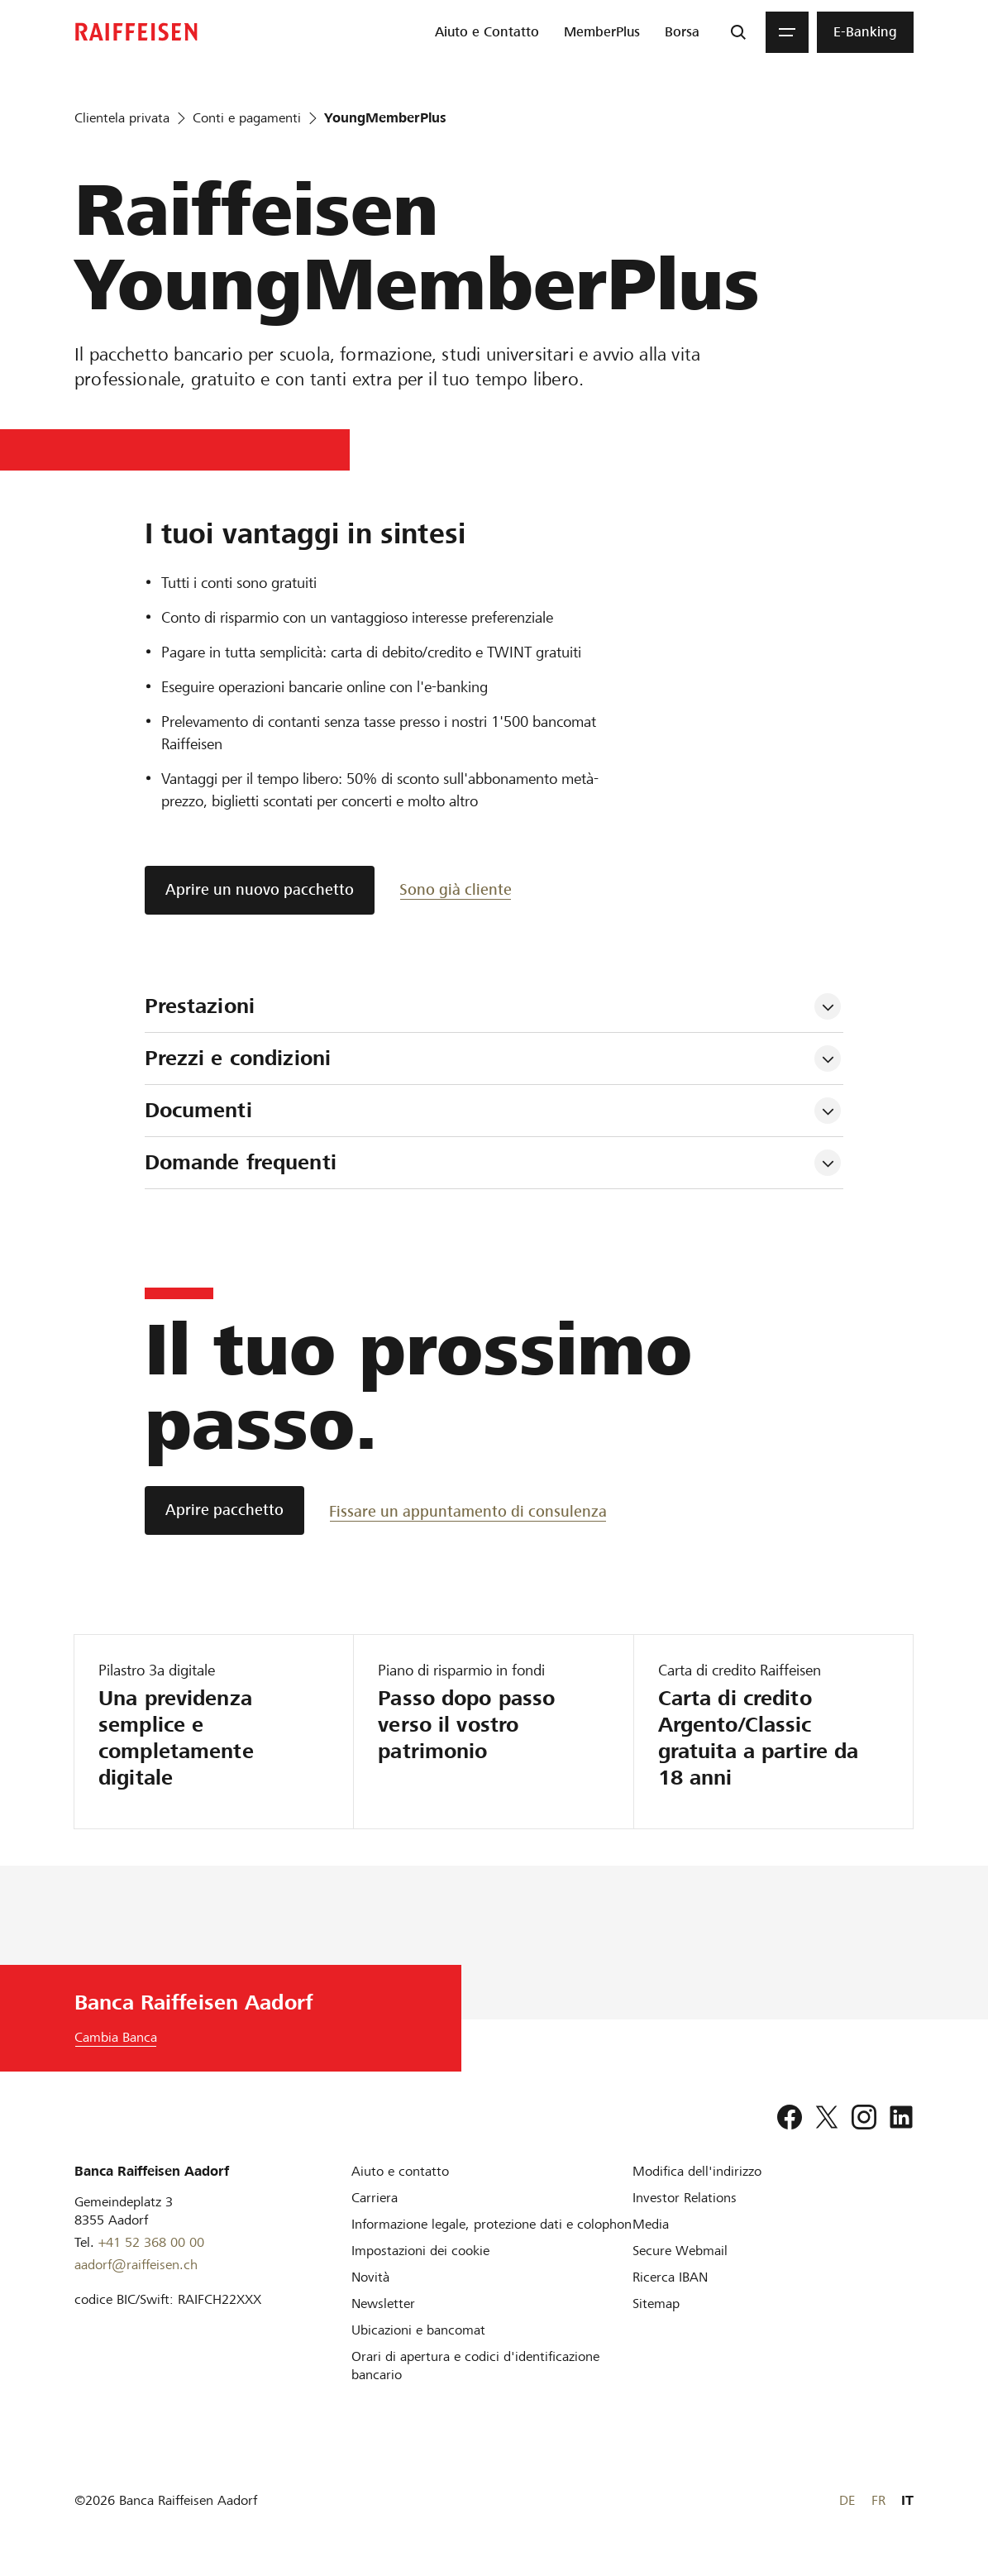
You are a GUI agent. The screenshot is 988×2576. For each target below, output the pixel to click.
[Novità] (370, 2277)
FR (878, 2500)
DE (847, 2500)
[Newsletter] (383, 2303)
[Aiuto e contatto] (400, 2171)
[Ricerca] (738, 32)
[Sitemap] (656, 2303)
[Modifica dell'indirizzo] (696, 2171)
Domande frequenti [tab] (240, 1162)
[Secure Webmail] (680, 2250)
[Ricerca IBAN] (670, 2277)
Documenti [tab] (198, 1110)
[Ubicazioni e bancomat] (418, 2330)
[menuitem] (487, 32)
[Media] (650, 2224)
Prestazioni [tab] (200, 1006)
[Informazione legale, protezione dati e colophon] (491, 2224)
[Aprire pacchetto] (224, 1510)
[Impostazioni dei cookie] (420, 2250)
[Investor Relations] (684, 2198)
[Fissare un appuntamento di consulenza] (468, 1510)
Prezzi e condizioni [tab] (241, 1058)
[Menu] (787, 32)
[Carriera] (374, 2198)
